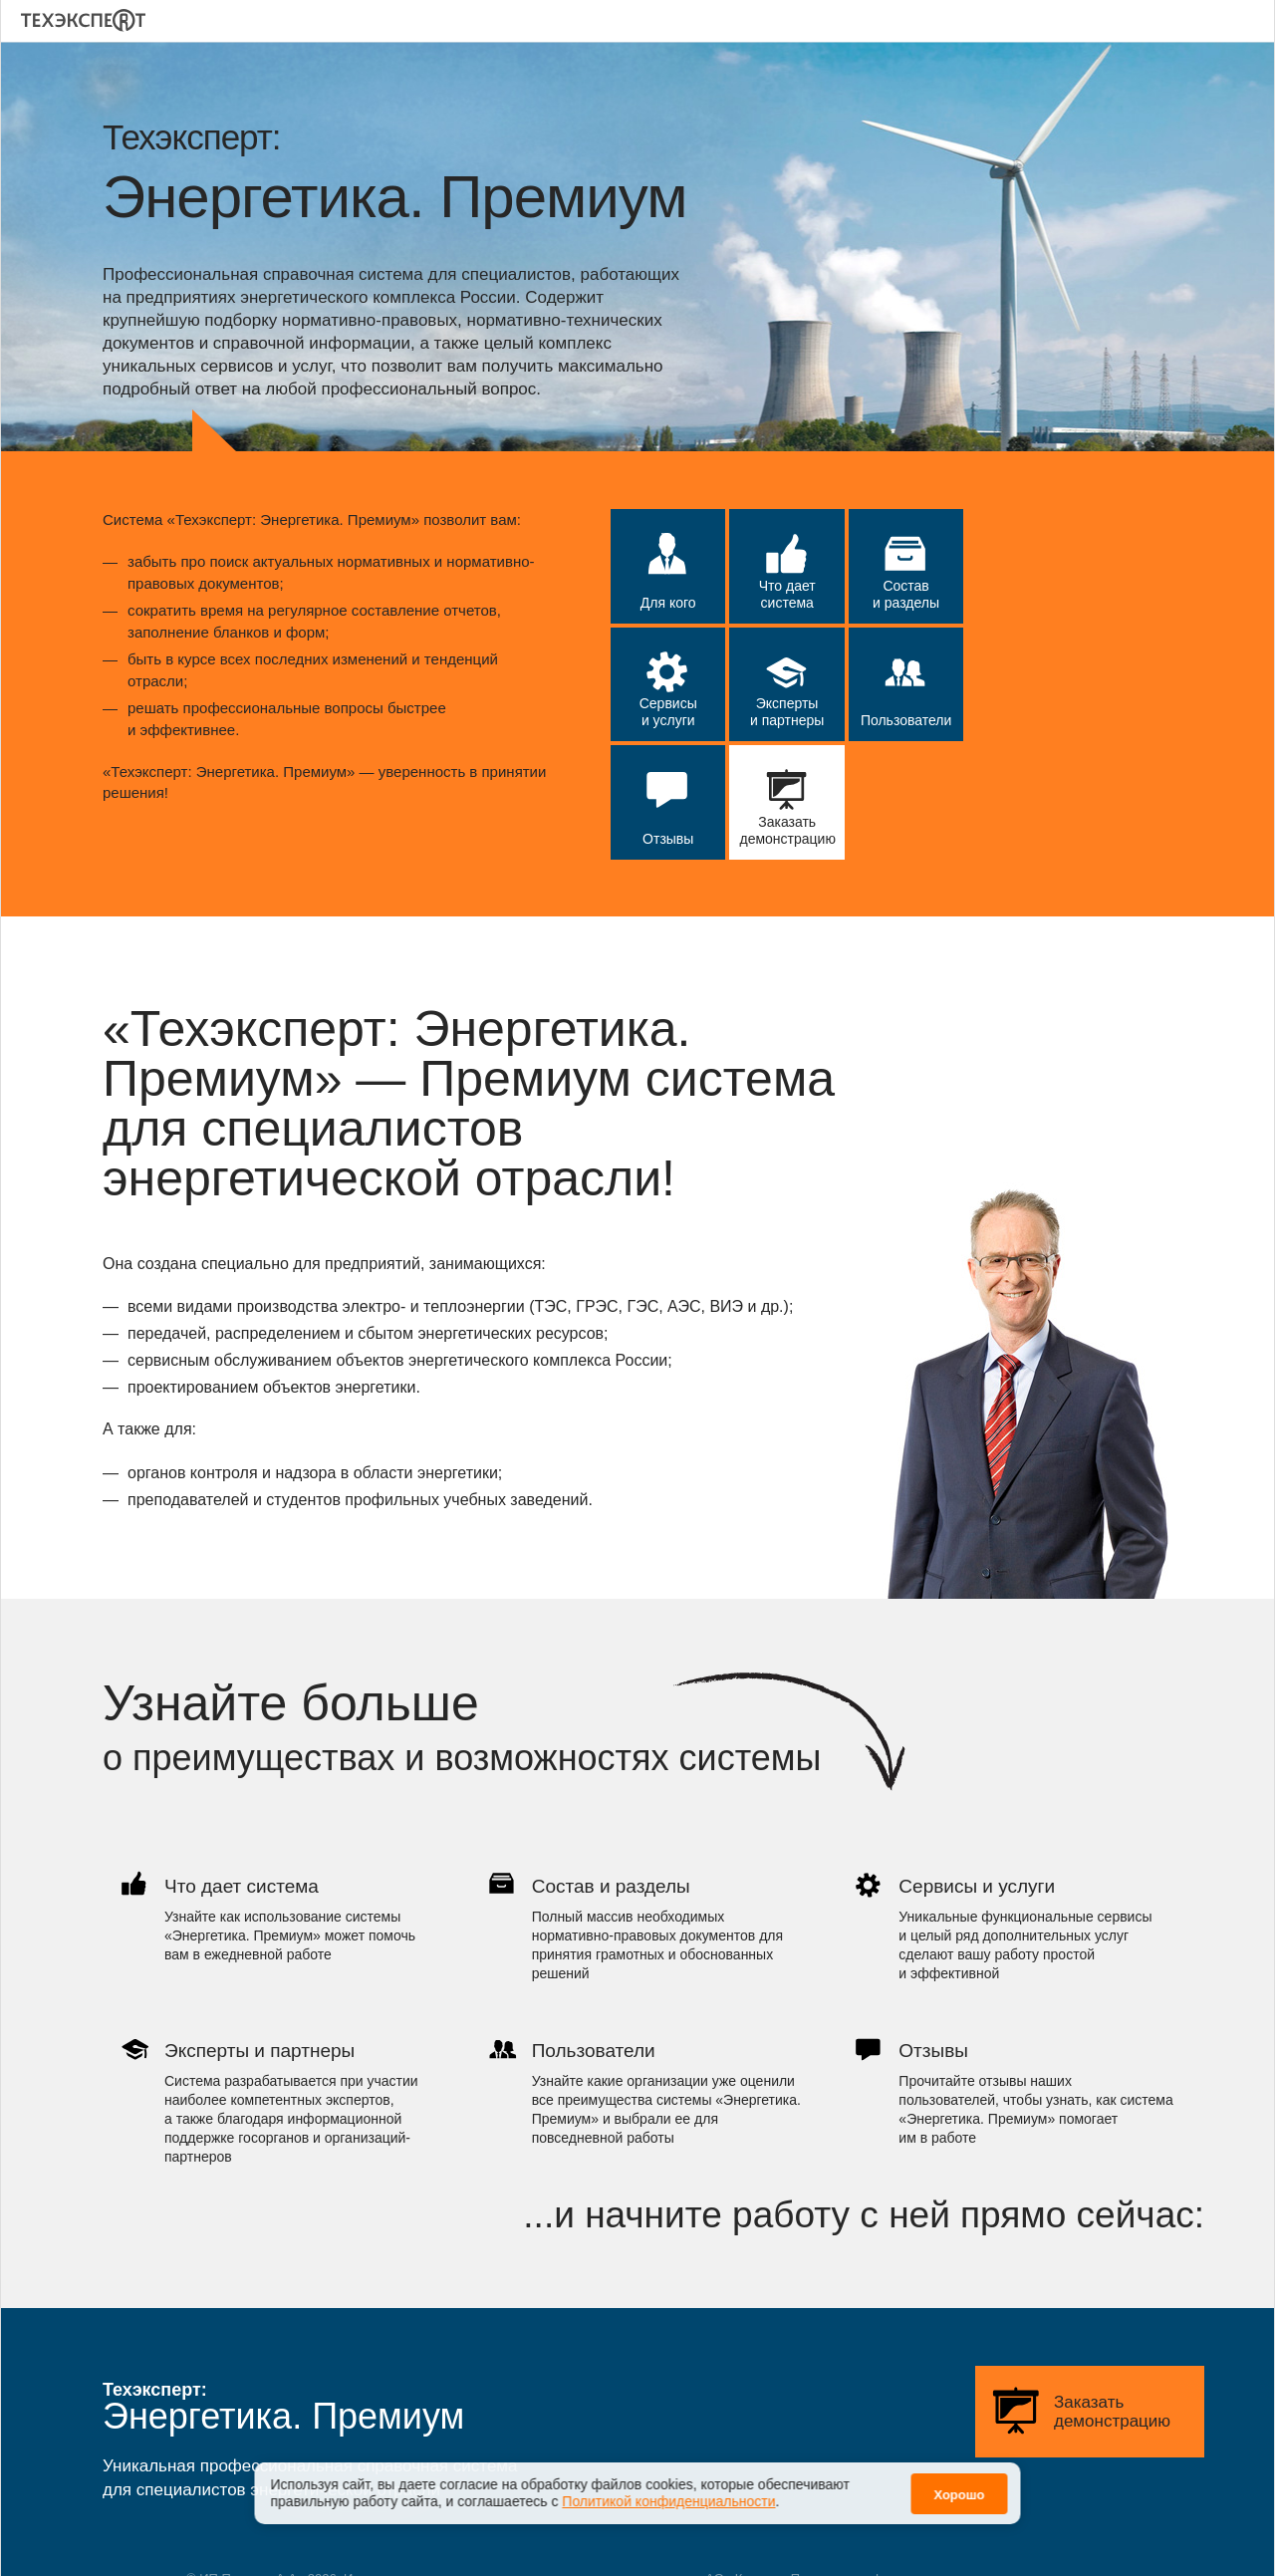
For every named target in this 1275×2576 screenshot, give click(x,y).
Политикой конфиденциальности (668, 2501)
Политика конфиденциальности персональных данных (956, 2538)
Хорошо (958, 2494)
